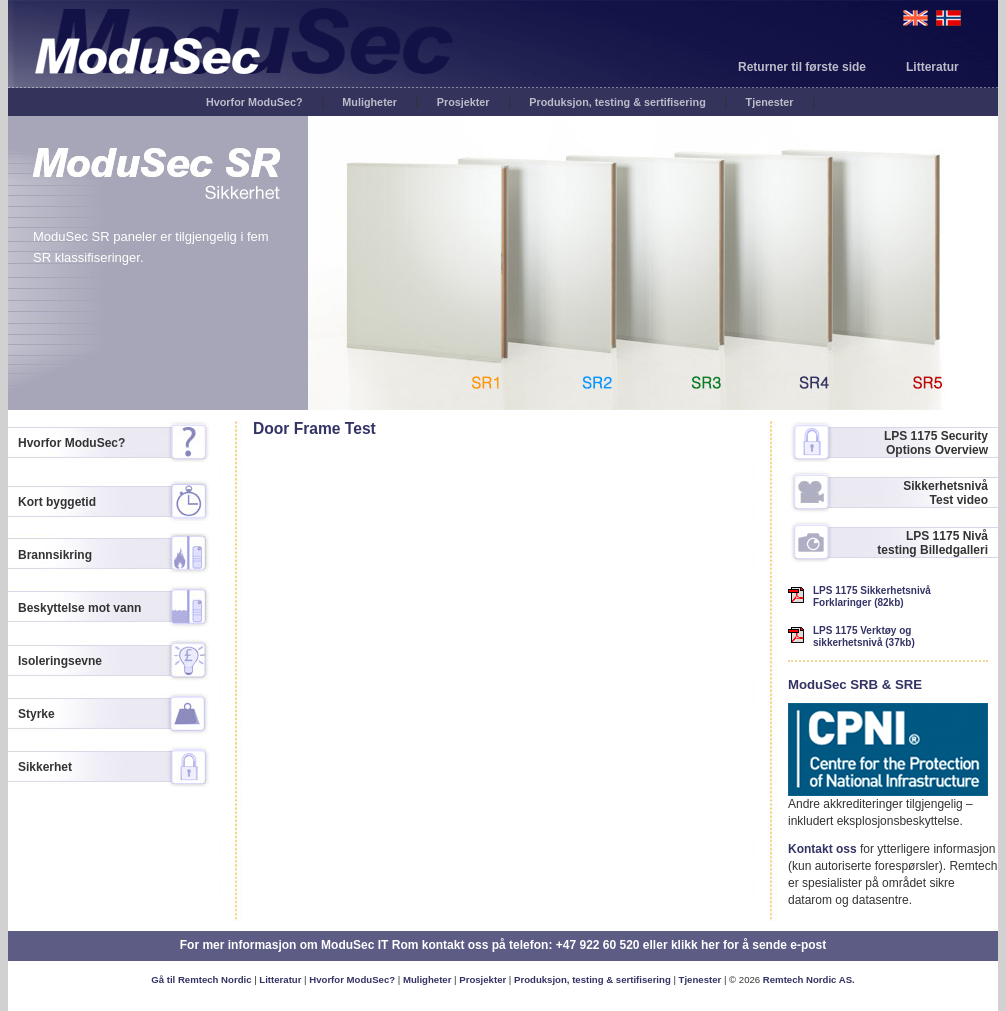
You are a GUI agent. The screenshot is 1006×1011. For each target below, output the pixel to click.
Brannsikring (55, 555)
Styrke (36, 714)
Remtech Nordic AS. (809, 979)
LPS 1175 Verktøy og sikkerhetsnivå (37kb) (864, 636)
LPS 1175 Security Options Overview (936, 443)
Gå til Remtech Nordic (201, 979)
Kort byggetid (57, 502)
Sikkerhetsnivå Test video (945, 493)
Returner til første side (802, 67)
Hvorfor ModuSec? (254, 102)
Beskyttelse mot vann (79, 608)
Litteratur (932, 67)
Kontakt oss (822, 849)
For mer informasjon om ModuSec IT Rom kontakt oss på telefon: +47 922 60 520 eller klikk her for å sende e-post (503, 945)
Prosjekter (463, 102)
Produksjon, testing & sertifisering (617, 102)
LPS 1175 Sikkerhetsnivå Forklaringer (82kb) (872, 596)
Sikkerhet (45, 767)
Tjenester (770, 102)
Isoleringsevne (60, 661)
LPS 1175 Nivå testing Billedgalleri (932, 543)
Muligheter (369, 102)
